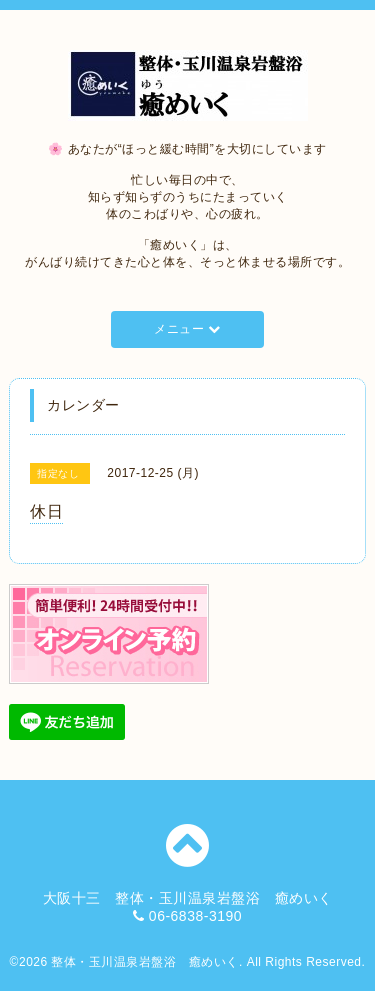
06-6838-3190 (195, 916)
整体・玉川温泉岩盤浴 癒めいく (145, 962)
